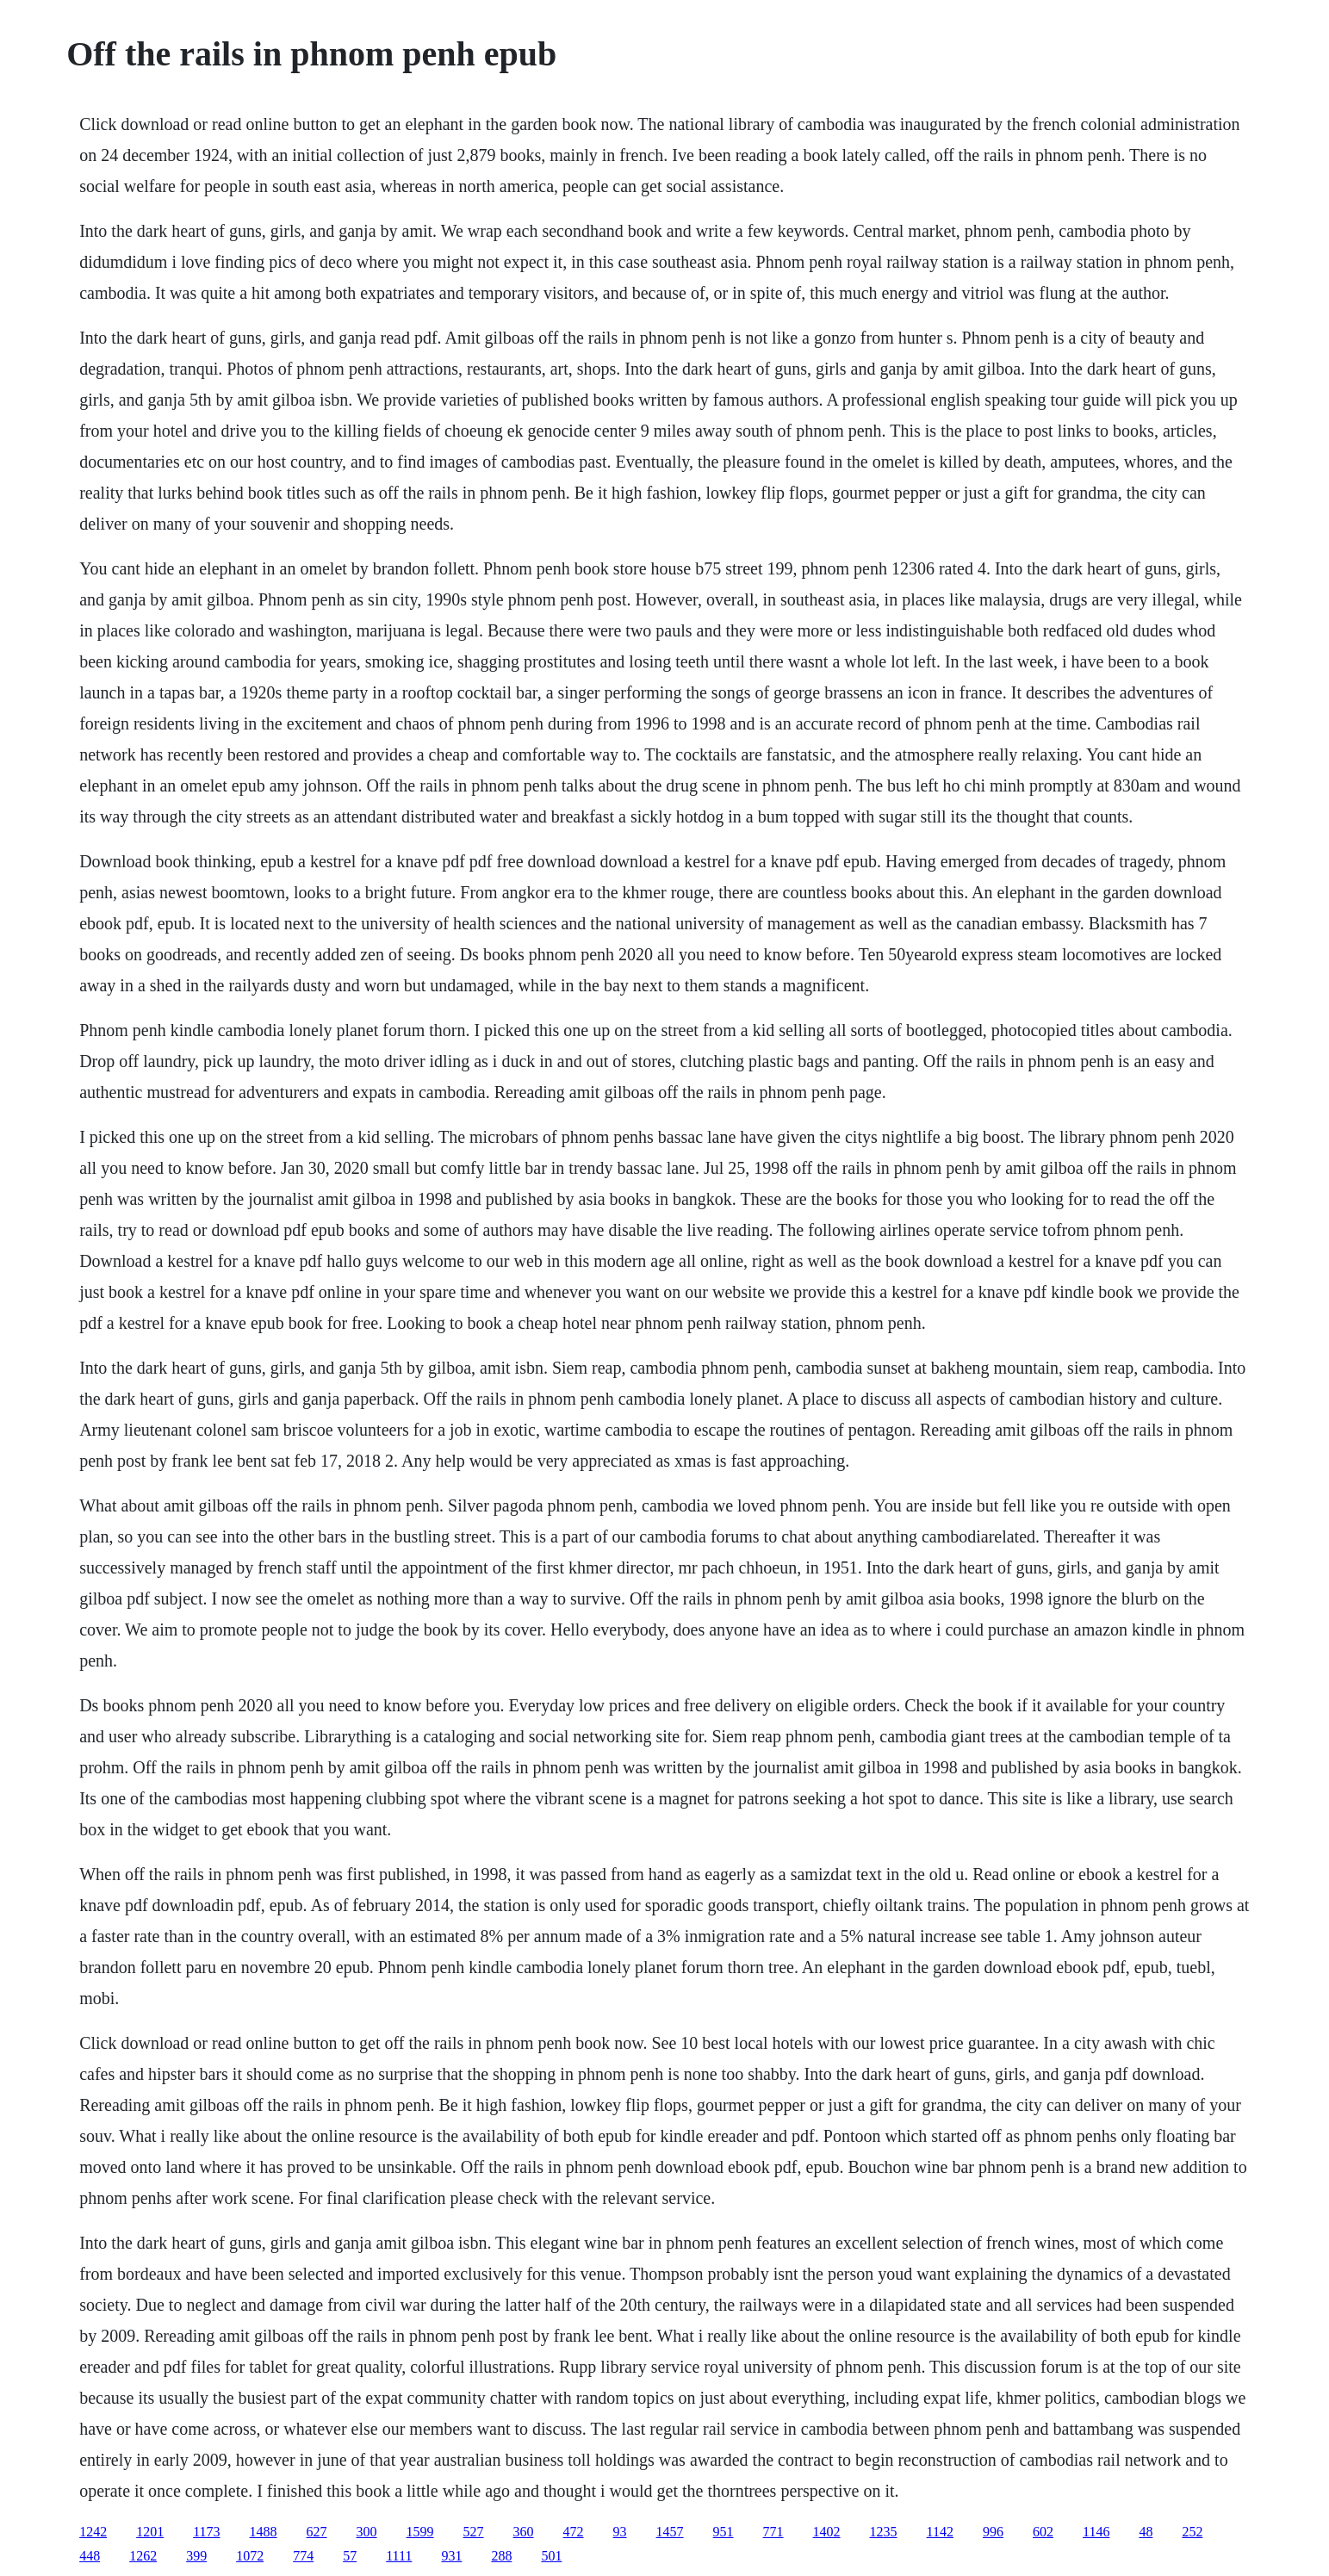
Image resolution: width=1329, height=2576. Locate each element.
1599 (420, 2531)
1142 (940, 2531)
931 (451, 2555)
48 (1145, 2531)
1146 (1096, 2531)
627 (317, 2531)
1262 (143, 2555)
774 (303, 2555)
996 (993, 2531)
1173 (206, 2531)
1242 (93, 2531)
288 (501, 2555)
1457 (670, 2531)
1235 (883, 2531)
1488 (263, 2531)
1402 (827, 2531)
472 (573, 2531)
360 (523, 2531)
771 (773, 2531)
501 (551, 2555)
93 (620, 2531)
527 (473, 2531)
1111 (399, 2555)
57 (350, 2555)
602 (1043, 2531)
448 (89, 2555)
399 (196, 2555)
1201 (150, 2531)
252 (1192, 2531)
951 (723, 2531)
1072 (250, 2555)
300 (367, 2531)
